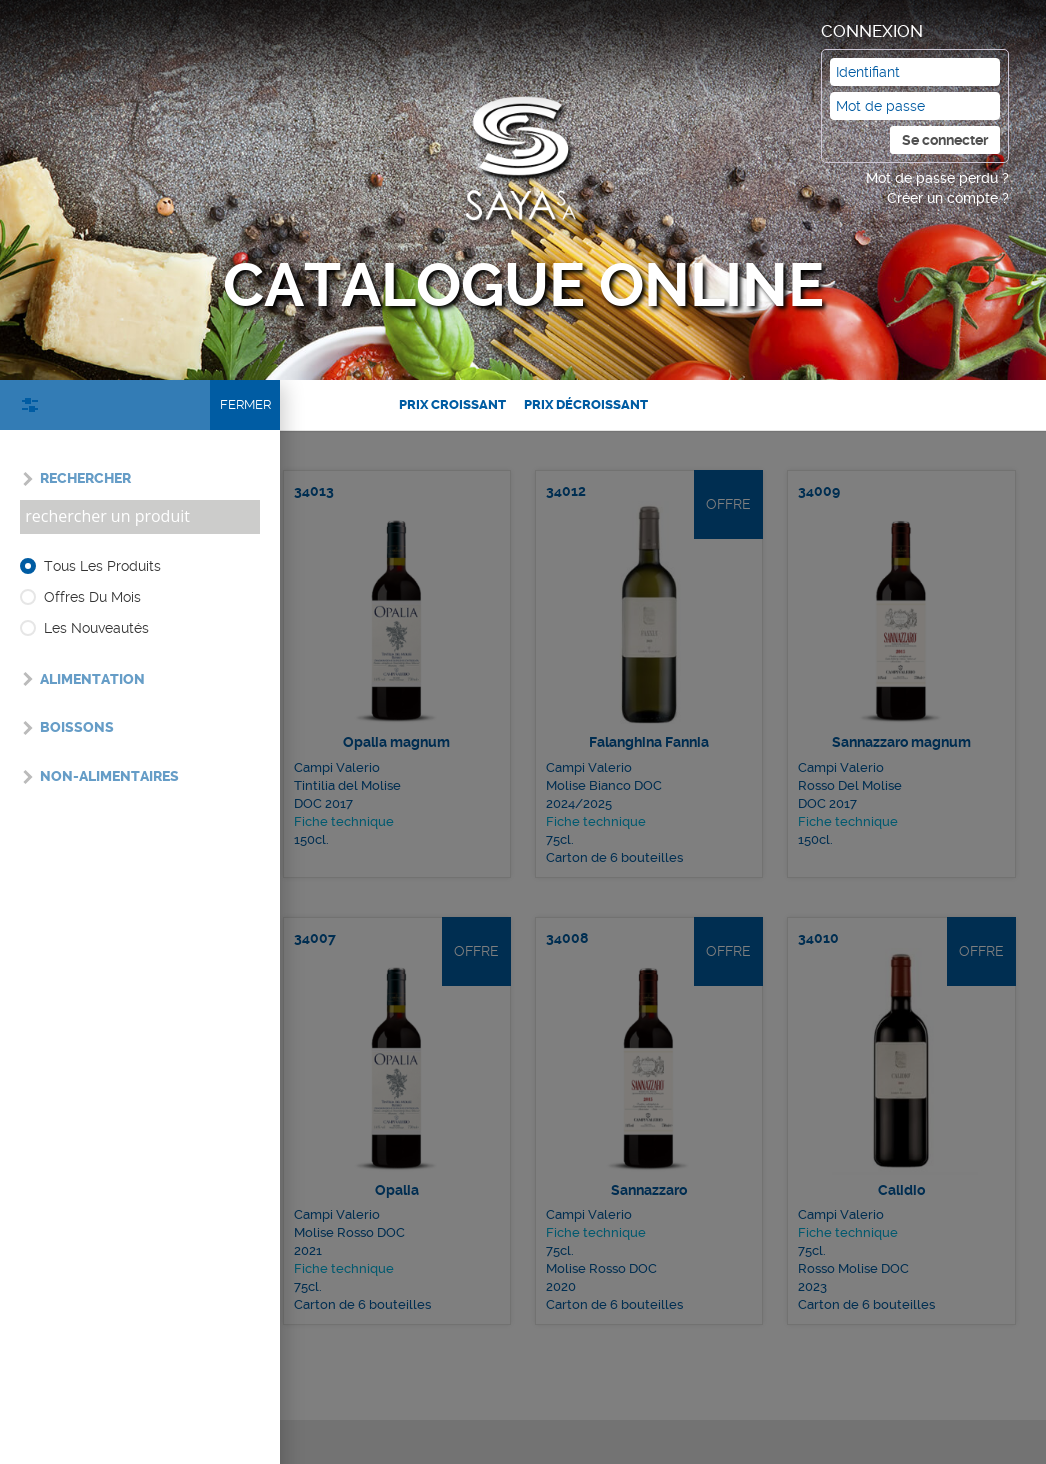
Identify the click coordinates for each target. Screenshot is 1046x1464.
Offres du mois (92, 597)
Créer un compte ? (948, 198)
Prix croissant (452, 404)
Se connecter (945, 140)
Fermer (245, 404)
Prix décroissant (586, 404)
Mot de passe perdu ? (937, 178)
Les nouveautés (96, 628)
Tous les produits (102, 566)
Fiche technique (356, 787)
